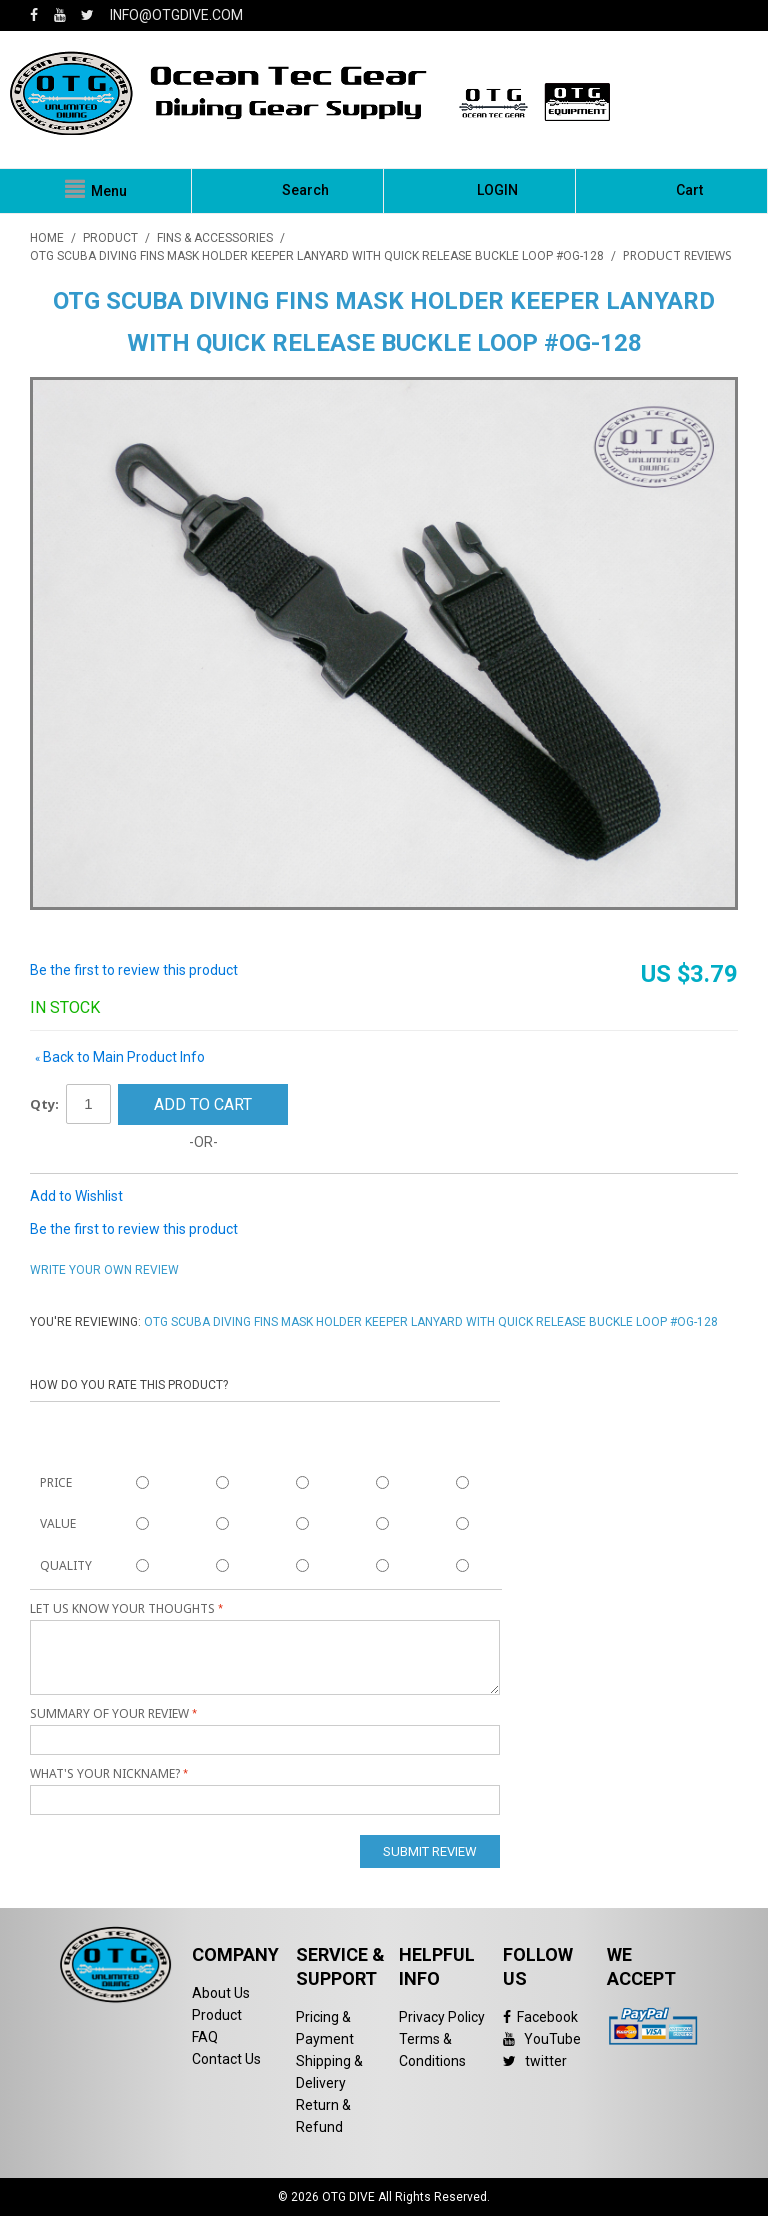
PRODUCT (110, 238)
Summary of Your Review (109, 1713)
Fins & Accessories (215, 238)
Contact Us (226, 2059)
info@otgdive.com (176, 15)
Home (47, 238)
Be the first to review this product (134, 970)
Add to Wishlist (76, 1196)
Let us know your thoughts (122, 1608)
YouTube (542, 2039)
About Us (221, 1993)
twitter (535, 2061)
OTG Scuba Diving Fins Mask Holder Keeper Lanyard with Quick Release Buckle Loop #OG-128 (317, 256)
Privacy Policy (442, 2017)
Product (217, 2015)
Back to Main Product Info (120, 1057)
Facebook (540, 2017)
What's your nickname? (105, 1773)
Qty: (44, 1104)
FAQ (205, 2037)
